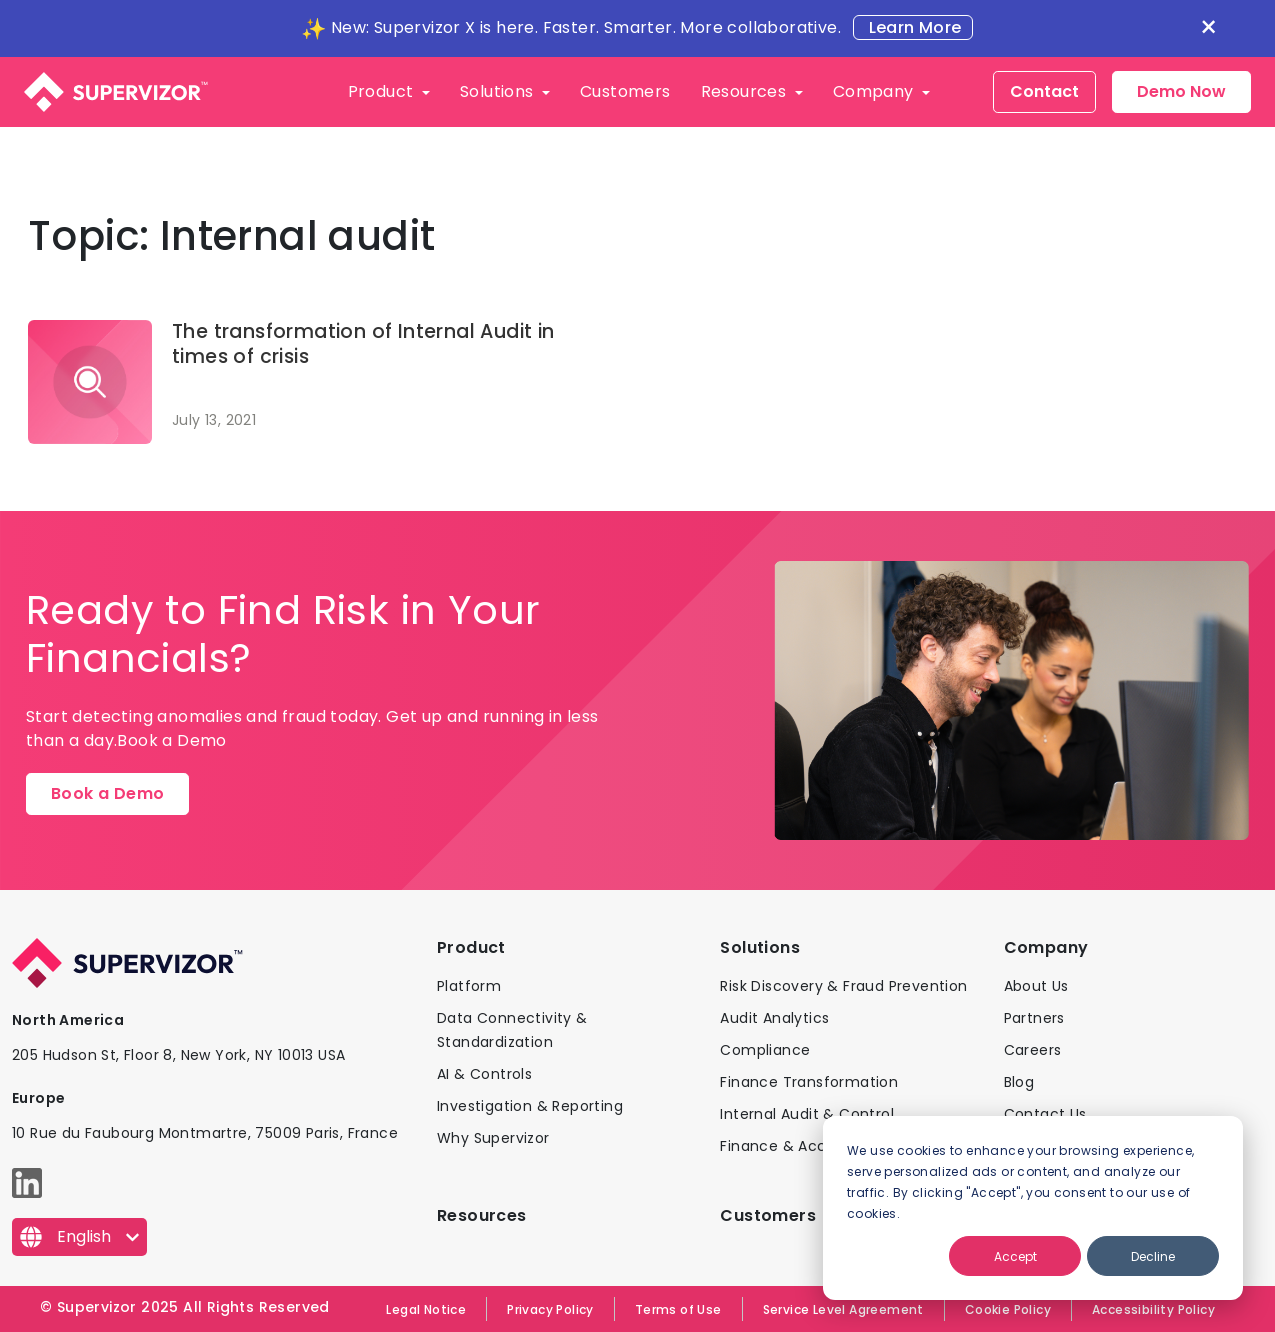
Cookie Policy (1008, 1309)
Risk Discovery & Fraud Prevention (843, 986)
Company (875, 91)
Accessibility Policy (1153, 1309)
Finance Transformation (809, 1082)
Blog (1019, 1082)
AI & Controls (484, 1074)
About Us (1036, 986)
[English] (79, 1237)
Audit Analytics (774, 1018)
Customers (625, 91)
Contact (1044, 91)
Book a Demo (107, 793)
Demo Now (1181, 91)
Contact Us (1045, 1114)
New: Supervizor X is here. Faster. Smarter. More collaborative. (586, 27)
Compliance (765, 1050)
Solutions (499, 91)
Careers (1033, 1050)
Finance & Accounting (801, 1146)
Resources (746, 91)
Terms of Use (678, 1309)
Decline (1153, 1256)
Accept (1015, 1256)
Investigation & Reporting (530, 1106)
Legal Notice (426, 1309)
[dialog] (1033, 1208)
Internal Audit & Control (807, 1114)
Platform (469, 986)
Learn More (912, 27)
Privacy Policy (550, 1309)
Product (383, 91)
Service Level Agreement (843, 1309)
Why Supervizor (493, 1138)
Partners (1034, 1018)
